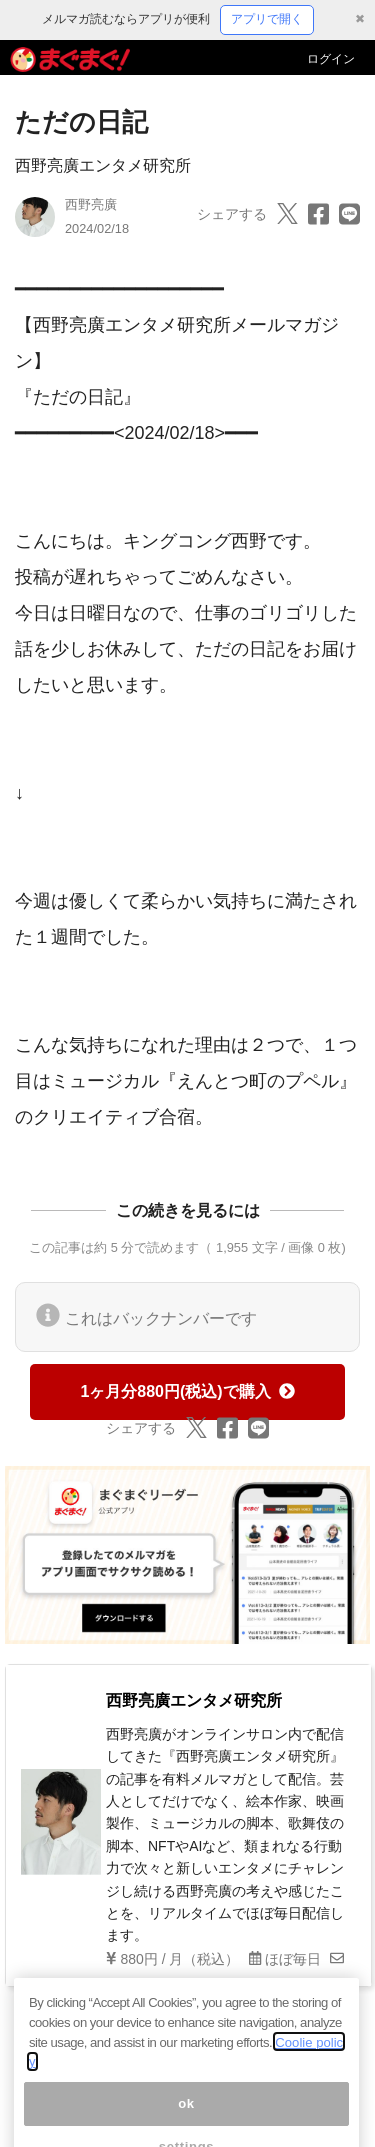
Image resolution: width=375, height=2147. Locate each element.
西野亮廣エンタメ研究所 (103, 165)
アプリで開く (267, 19)
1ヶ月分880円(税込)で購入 (187, 1391)
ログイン (331, 59)
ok (186, 2114)
